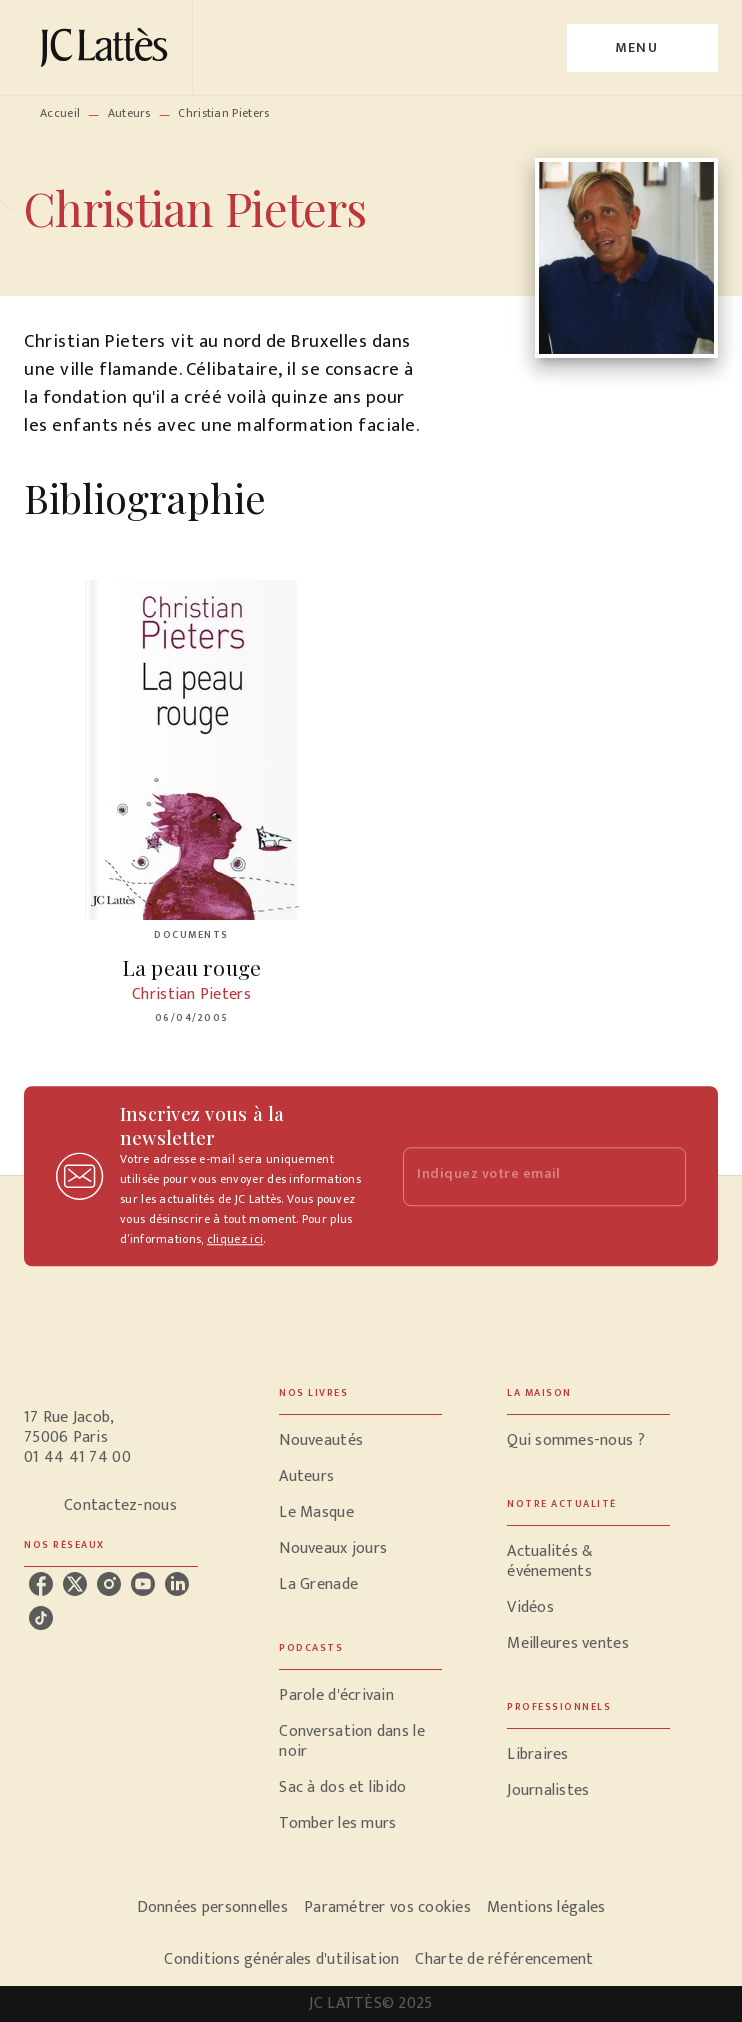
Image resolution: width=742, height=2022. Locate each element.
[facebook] (41, 1584)
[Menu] (642, 48)
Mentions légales (546, 1907)
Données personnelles (212, 1907)
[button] (360, 1441)
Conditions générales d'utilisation (281, 1959)
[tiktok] (41, 1618)
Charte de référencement (504, 1959)
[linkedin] (177, 1584)
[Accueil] (108, 47)
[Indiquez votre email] (519, 1176)
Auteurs (129, 113)
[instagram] (109, 1584)
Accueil (60, 113)
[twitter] (75, 1584)
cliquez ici (235, 1239)
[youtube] (143, 1584)
